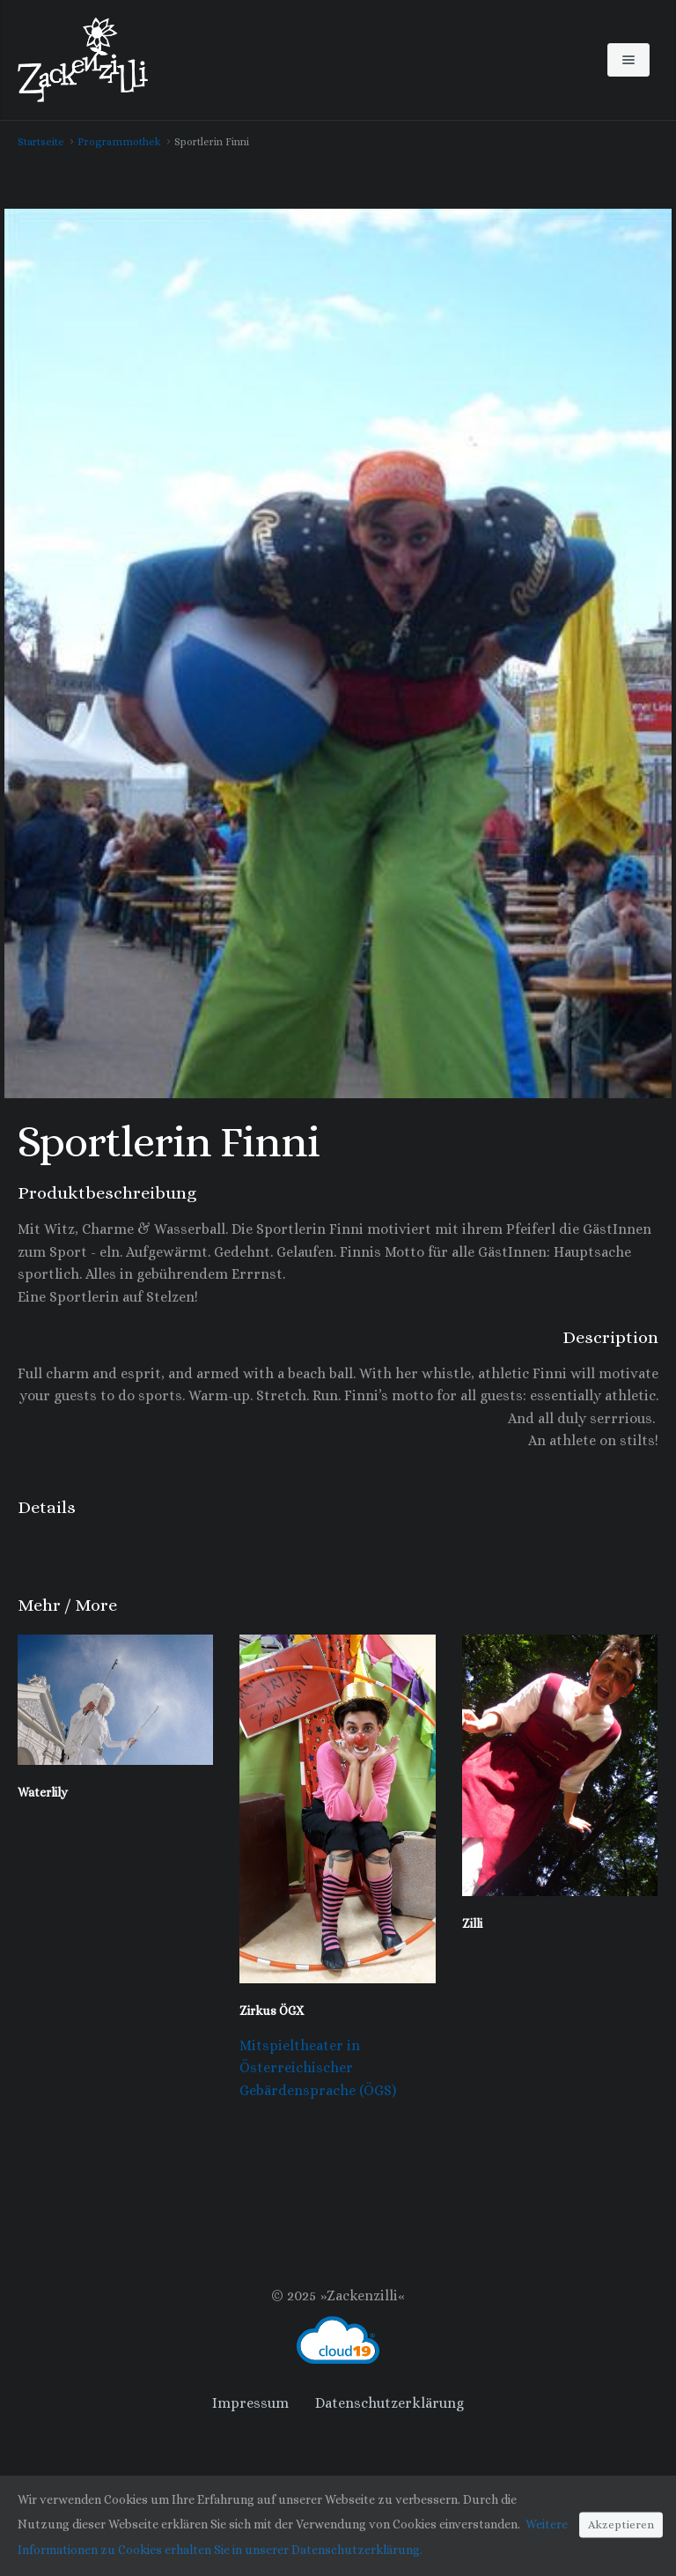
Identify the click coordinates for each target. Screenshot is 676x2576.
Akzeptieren (621, 2525)
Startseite (41, 142)
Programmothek (119, 142)
